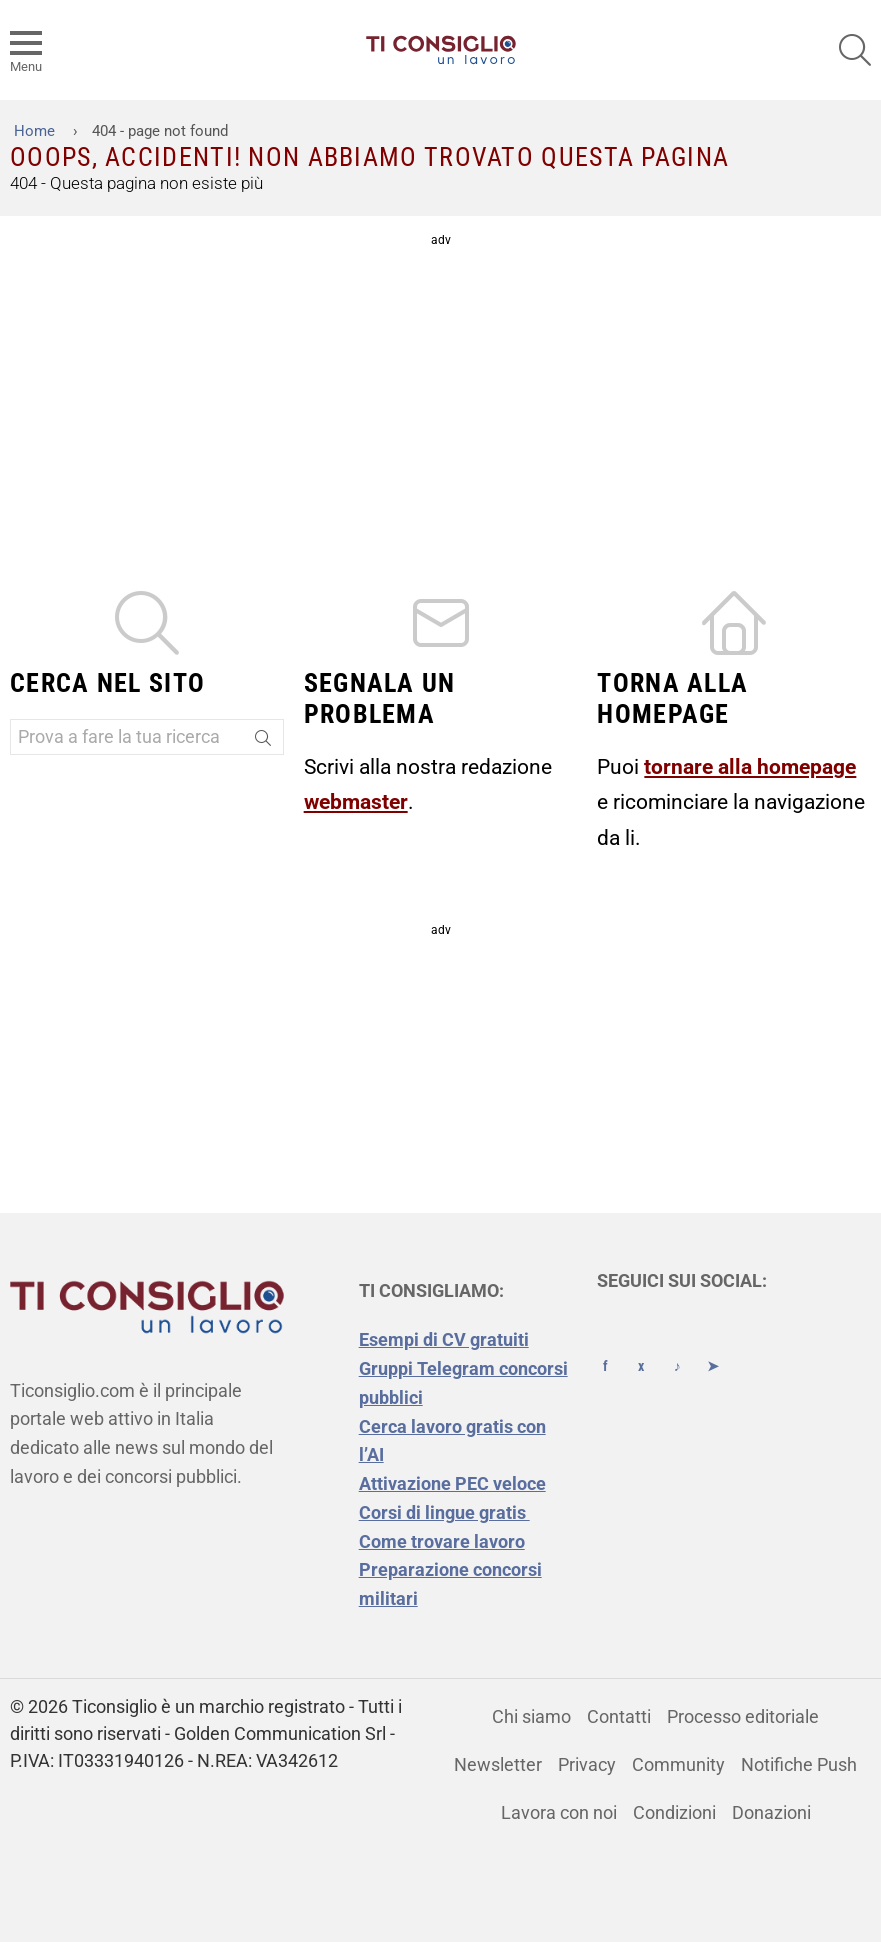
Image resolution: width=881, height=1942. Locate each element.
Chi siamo (531, 1716)
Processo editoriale (743, 1716)
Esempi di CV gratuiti (444, 1339)
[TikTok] (677, 1348)
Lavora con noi (559, 1812)
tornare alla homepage (750, 767)
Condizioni (674, 1812)
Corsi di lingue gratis (444, 1512)
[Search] (263, 740)
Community (678, 1764)
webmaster (356, 802)
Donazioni (771, 1812)
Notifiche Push (799, 1764)
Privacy (587, 1764)
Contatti (619, 1716)
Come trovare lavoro (442, 1541)
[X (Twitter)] (641, 1348)
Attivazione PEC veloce (452, 1483)
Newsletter (498, 1764)
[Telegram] (713, 1348)
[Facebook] (605, 1348)
